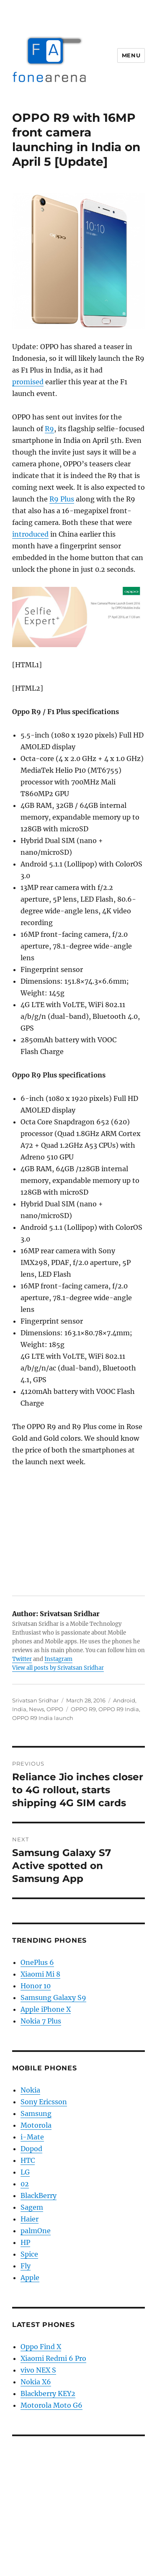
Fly (26, 2266)
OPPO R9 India (118, 1709)
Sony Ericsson (44, 2102)
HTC (28, 2160)
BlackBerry (39, 2195)
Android (124, 1700)
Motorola (36, 2125)
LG (25, 2172)
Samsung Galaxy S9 (53, 1997)
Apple (30, 2277)
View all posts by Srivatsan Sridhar (58, 1667)
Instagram (58, 1659)
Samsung (36, 2113)
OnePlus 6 (37, 1962)
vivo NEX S (38, 2370)
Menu (131, 55)
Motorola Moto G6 (51, 2405)
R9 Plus (61, 499)
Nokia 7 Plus (41, 2021)
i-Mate (32, 2137)
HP (25, 2242)
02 (25, 2184)
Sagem (32, 2207)
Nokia (30, 2090)
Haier (30, 2219)
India (19, 1709)
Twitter (22, 1659)
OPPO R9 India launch (42, 1718)
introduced (30, 534)
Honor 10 (36, 1986)
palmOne (36, 2230)
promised (28, 382)
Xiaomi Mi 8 (40, 1974)
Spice (29, 2254)
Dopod (31, 2148)
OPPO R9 (83, 1709)
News (36, 1709)
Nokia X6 (36, 2382)
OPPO (54, 1709)
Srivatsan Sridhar (35, 1700)
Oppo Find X (41, 2346)
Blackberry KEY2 (48, 2393)
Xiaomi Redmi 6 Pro (53, 2358)
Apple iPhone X (46, 2009)
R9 (49, 428)
